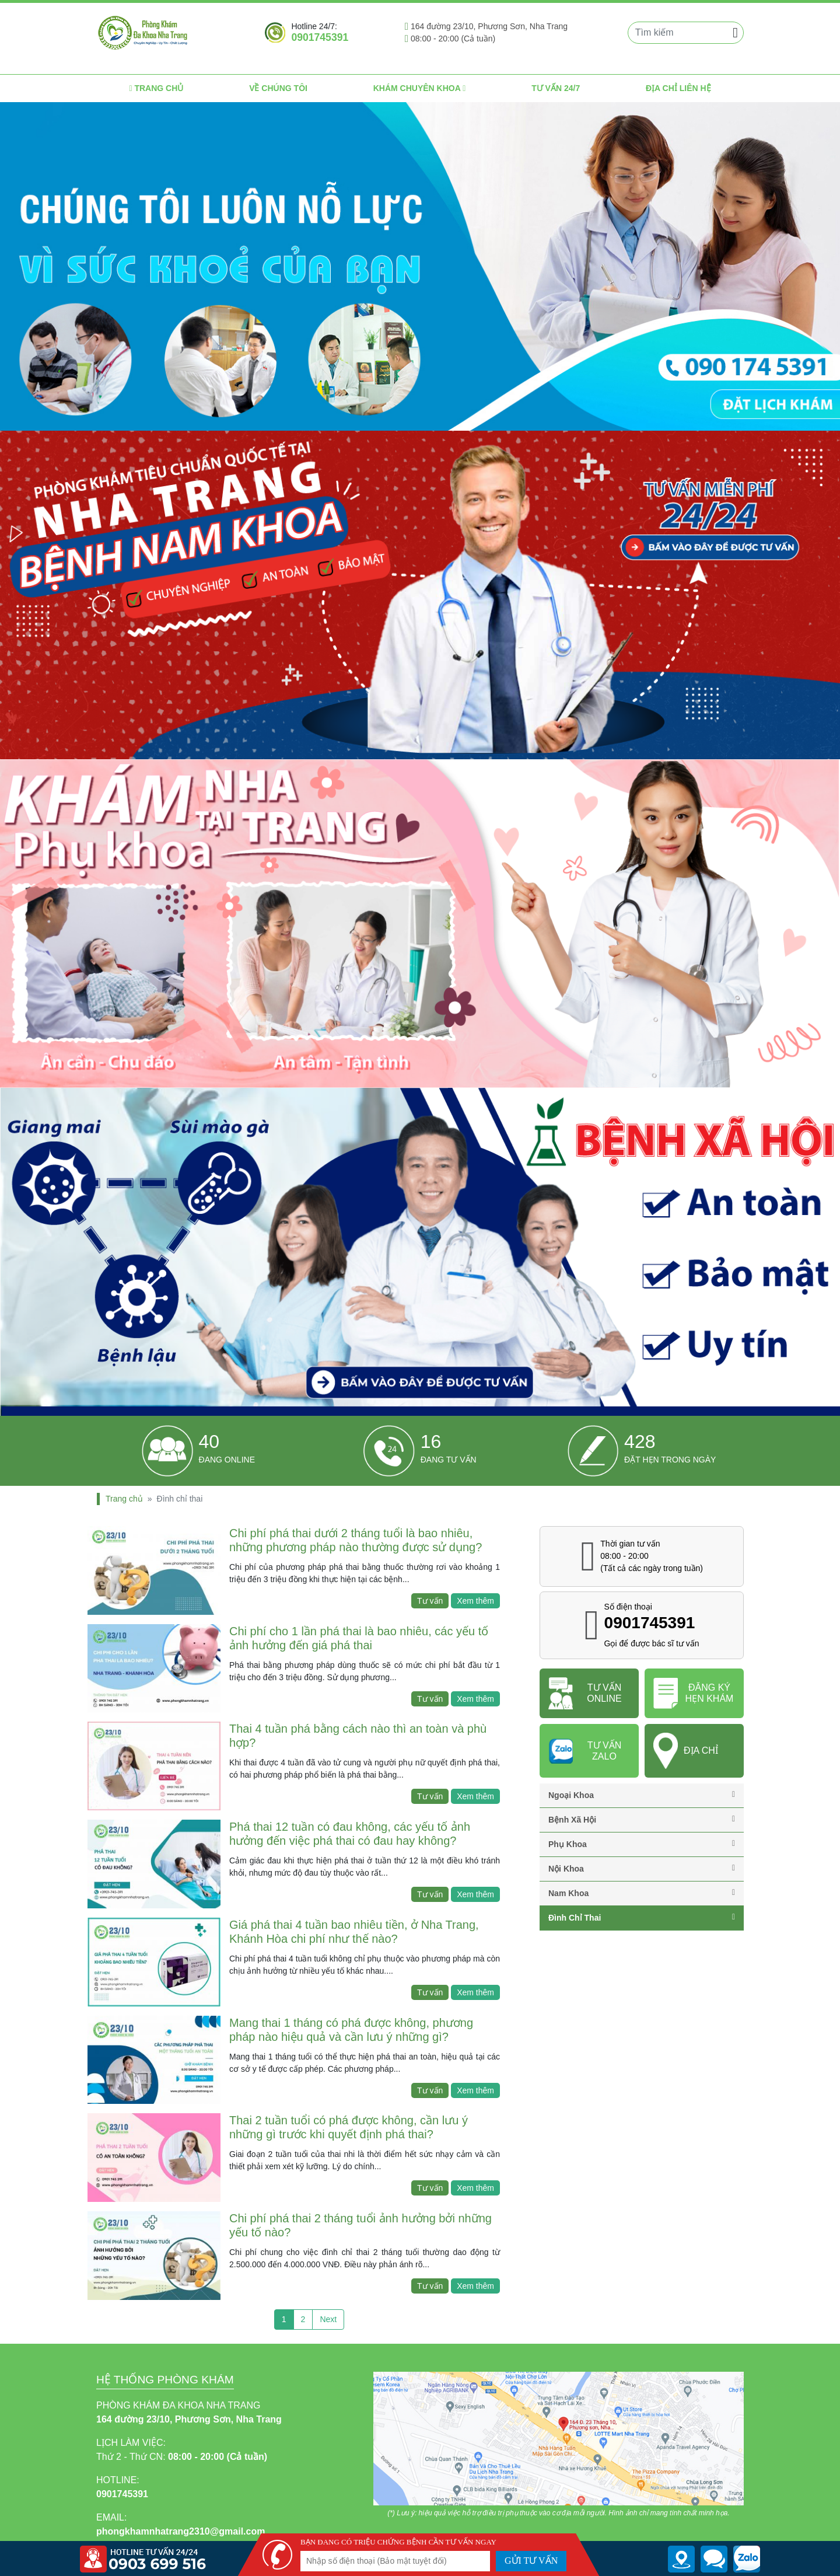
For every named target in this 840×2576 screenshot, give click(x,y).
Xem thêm (475, 1600)
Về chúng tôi (278, 88)
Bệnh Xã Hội (641, 1819)
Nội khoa (641, 1868)
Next (328, 2319)
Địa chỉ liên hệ (678, 88)
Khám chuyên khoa (419, 88)
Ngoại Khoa (641, 1795)
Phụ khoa (641, 1844)
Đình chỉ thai (641, 1917)
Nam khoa (641, 1893)
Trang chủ (156, 88)
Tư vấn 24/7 (555, 88)
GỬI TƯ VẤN (531, 2560)
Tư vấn (430, 1600)
